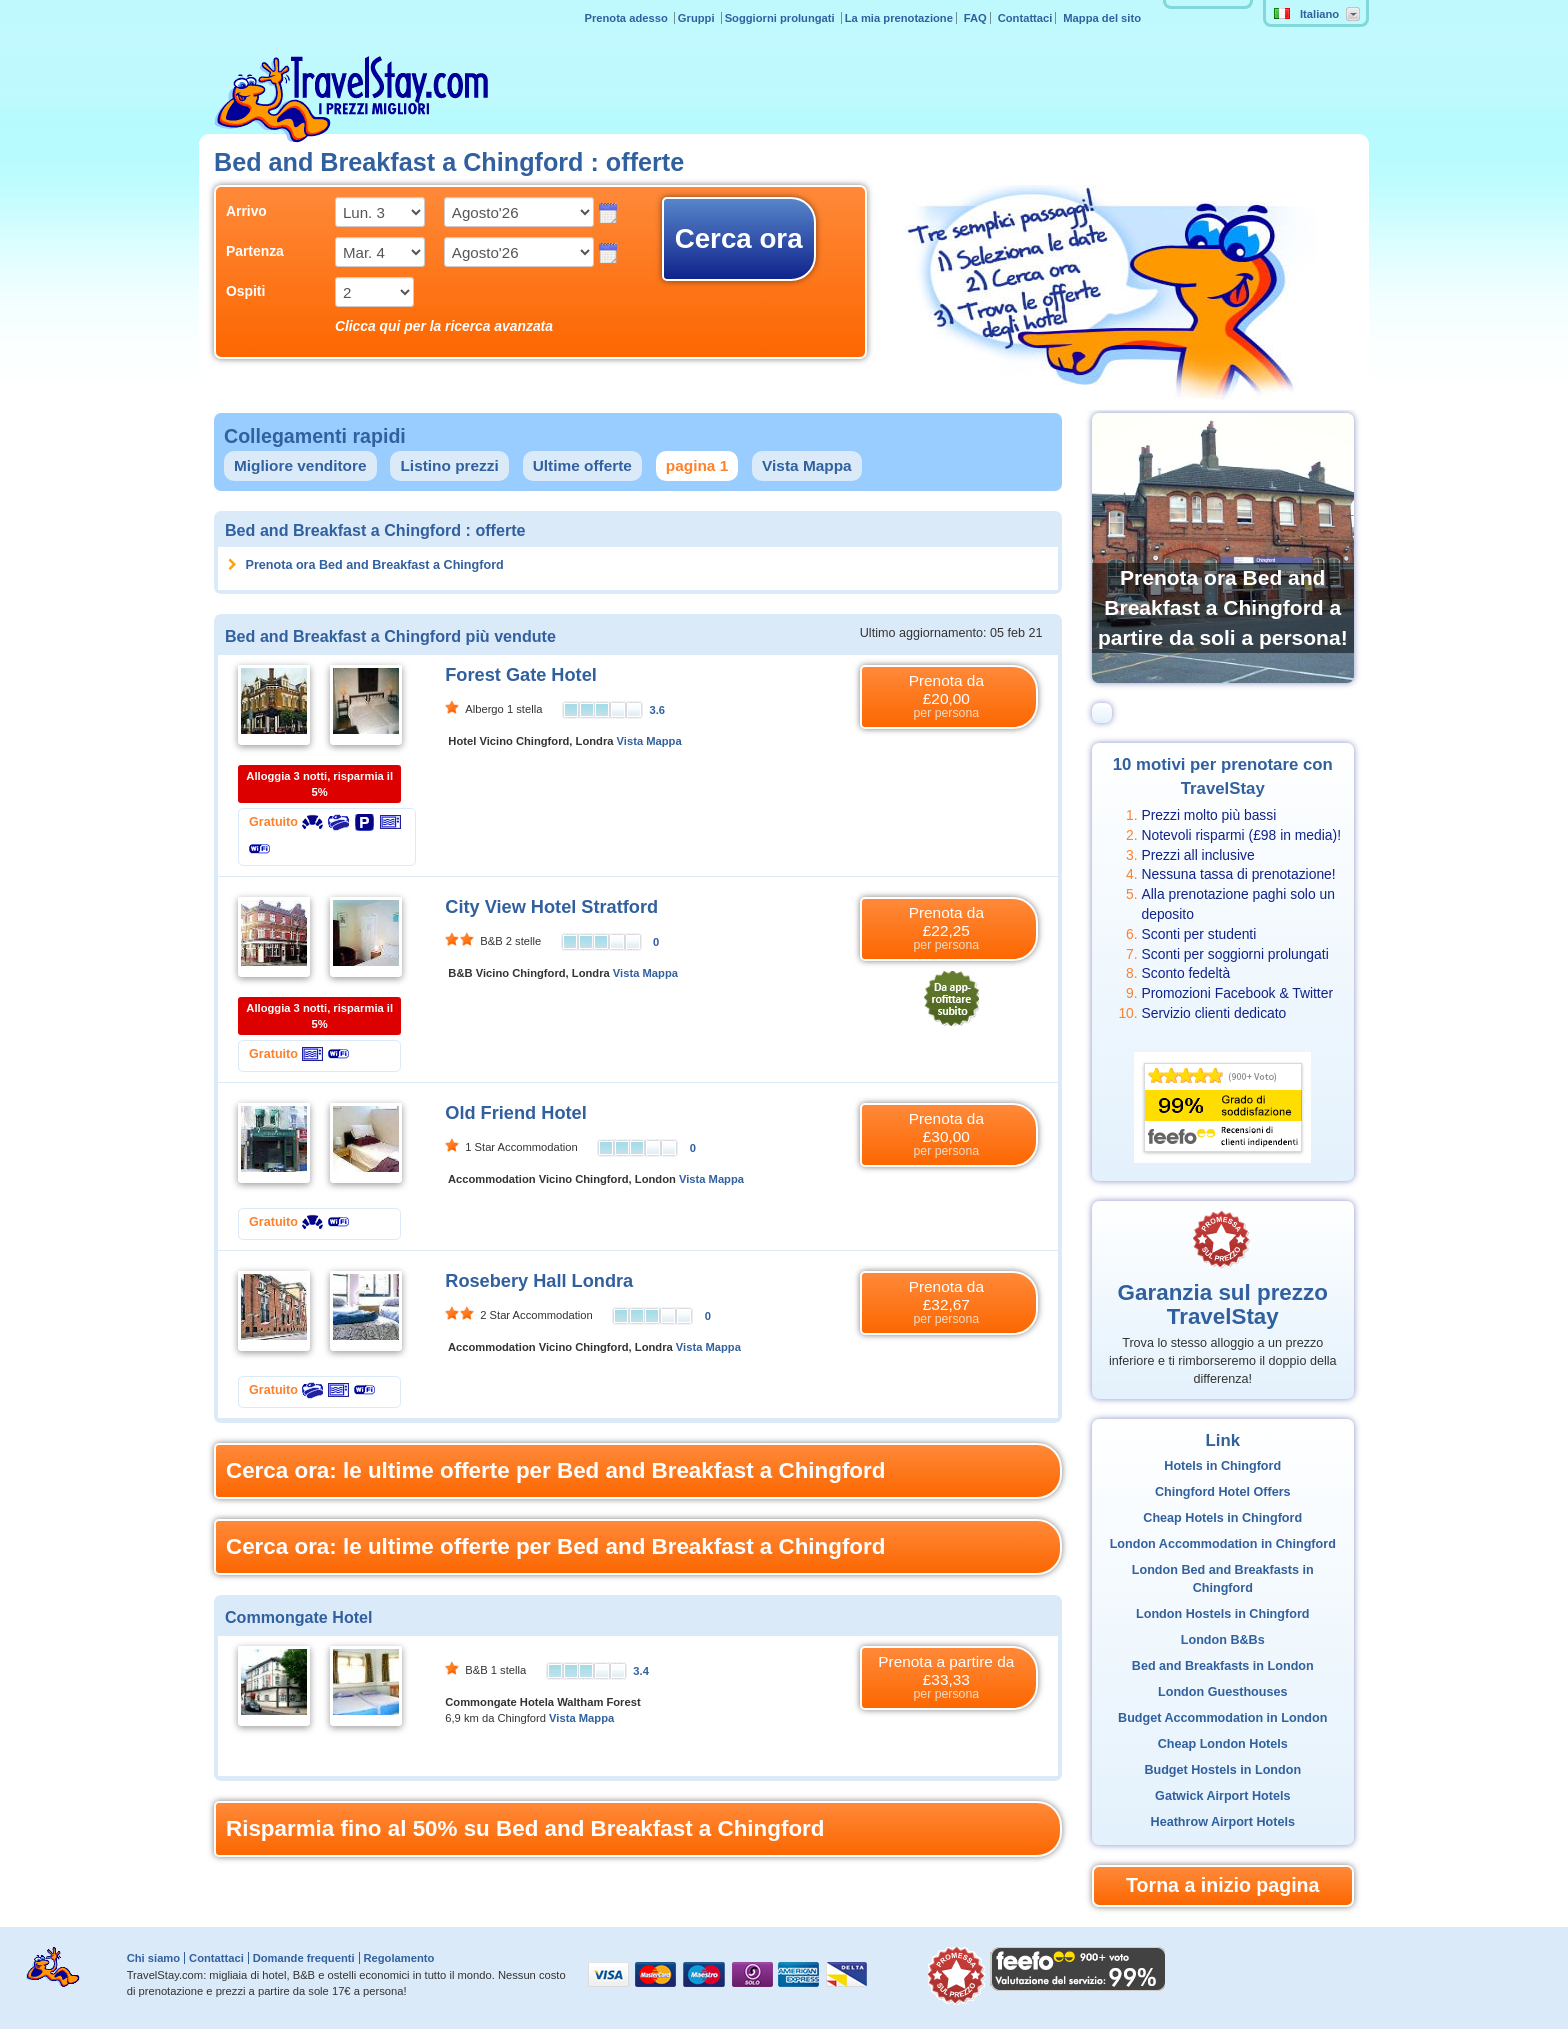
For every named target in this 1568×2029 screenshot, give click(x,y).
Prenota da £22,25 (946, 929)
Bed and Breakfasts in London (1223, 1666)
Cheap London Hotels (1223, 1744)
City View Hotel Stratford (551, 907)
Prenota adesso (627, 18)
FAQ (975, 18)
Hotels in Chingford (1222, 1466)
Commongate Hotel (299, 1617)
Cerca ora (739, 238)
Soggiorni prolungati (781, 18)
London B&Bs (1223, 1640)
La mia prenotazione (899, 18)
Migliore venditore (300, 465)
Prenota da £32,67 (946, 1303)
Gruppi (698, 18)
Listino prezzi (449, 465)
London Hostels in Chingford (1223, 1614)
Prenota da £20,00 (946, 697)
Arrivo (246, 211)
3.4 (641, 1671)
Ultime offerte (582, 465)
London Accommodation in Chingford (1223, 1544)
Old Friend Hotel (515, 1113)
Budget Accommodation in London (1222, 1718)
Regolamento (398, 1958)
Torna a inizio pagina (1222, 1885)
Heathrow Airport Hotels (1223, 1822)
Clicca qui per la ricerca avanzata (444, 326)
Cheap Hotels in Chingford (1222, 1518)
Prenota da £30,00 (946, 1135)
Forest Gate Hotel (521, 675)
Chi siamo (153, 1958)
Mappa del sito (1102, 18)
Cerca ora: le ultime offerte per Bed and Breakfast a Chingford (555, 1470)
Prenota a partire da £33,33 (946, 1678)
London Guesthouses (1222, 1692)
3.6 (658, 710)
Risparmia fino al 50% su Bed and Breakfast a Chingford (525, 1828)
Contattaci (1025, 18)
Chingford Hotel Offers (1223, 1492)
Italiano (1306, 14)
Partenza (255, 251)
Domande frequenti (304, 1958)
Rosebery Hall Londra (539, 1281)
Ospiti (245, 291)
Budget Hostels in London (1222, 1770)
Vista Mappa (807, 465)
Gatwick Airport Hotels (1222, 1796)
